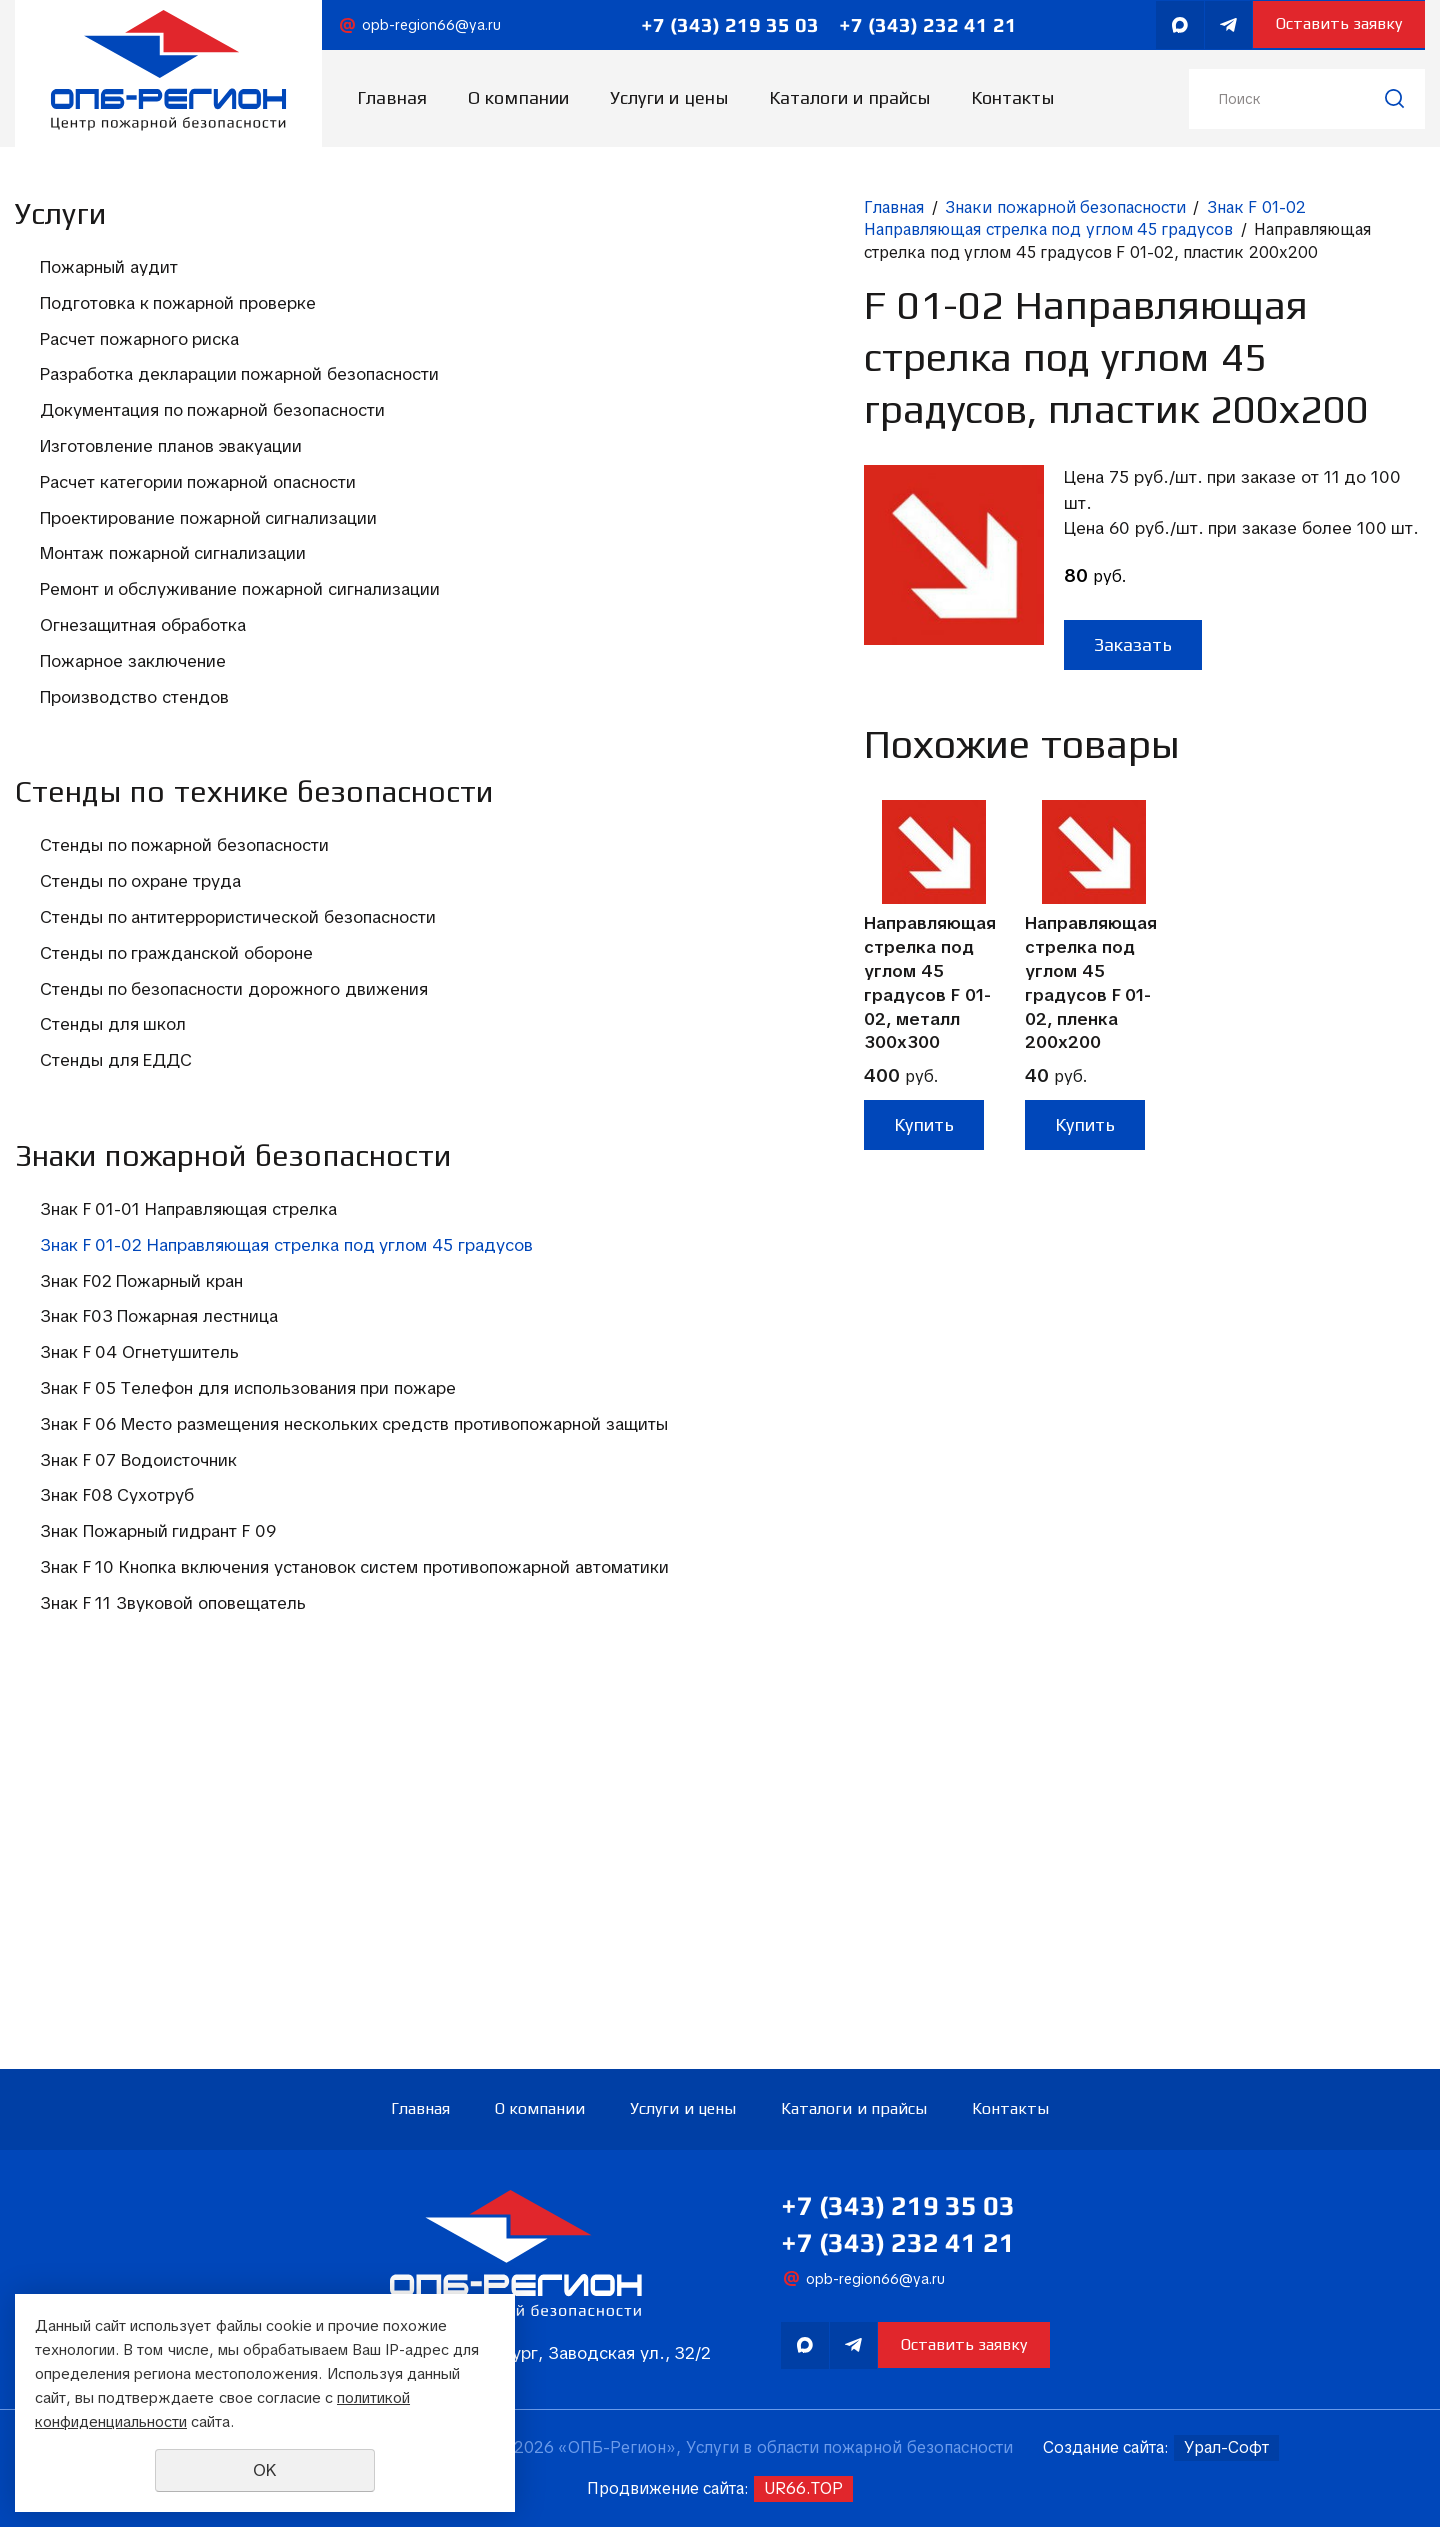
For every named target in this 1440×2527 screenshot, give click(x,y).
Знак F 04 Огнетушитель (139, 1609)
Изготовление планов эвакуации (171, 494)
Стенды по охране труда (140, 1033)
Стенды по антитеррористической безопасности (179, 1081)
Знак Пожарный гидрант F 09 (158, 1859)
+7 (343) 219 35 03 (720, 24)
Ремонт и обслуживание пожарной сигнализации (181, 696)
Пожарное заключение (133, 780)
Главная (392, 97)
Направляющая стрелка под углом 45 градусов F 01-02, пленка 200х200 (644, 883)
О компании (518, 97)
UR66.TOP (803, 2488)
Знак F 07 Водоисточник (138, 1787)
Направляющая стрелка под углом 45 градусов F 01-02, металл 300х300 (481, 883)
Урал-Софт (1226, 2447)
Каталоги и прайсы (849, 97)
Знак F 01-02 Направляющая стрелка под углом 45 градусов (189, 1489)
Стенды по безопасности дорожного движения (141, 1176)
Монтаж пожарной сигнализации (173, 649)
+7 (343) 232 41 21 (918, 24)
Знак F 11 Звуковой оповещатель (173, 1978)
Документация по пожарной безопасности (154, 446)
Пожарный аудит (109, 267)
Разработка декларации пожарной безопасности (181, 386)
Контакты (1012, 97)
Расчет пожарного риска (139, 339)
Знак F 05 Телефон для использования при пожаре (151, 1656)
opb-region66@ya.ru (431, 25)
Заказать (684, 544)
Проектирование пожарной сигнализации (150, 601)
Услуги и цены (669, 97)
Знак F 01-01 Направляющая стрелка (188, 1442)
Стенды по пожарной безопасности (184, 997)
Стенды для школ (113, 1224)
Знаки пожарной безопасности (616, 207)
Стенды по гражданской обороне (176, 1129)
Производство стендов (134, 816)
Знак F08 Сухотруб (117, 1823)
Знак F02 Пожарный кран (141, 1537)
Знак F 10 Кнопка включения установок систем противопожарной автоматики (188, 1919)
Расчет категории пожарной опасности (154, 541)
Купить (475, 1025)
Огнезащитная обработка (143, 744)
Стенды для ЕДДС (116, 1260)
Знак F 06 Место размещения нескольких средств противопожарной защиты (159, 1728)
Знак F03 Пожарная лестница (159, 1573)
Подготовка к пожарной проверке (178, 303)
